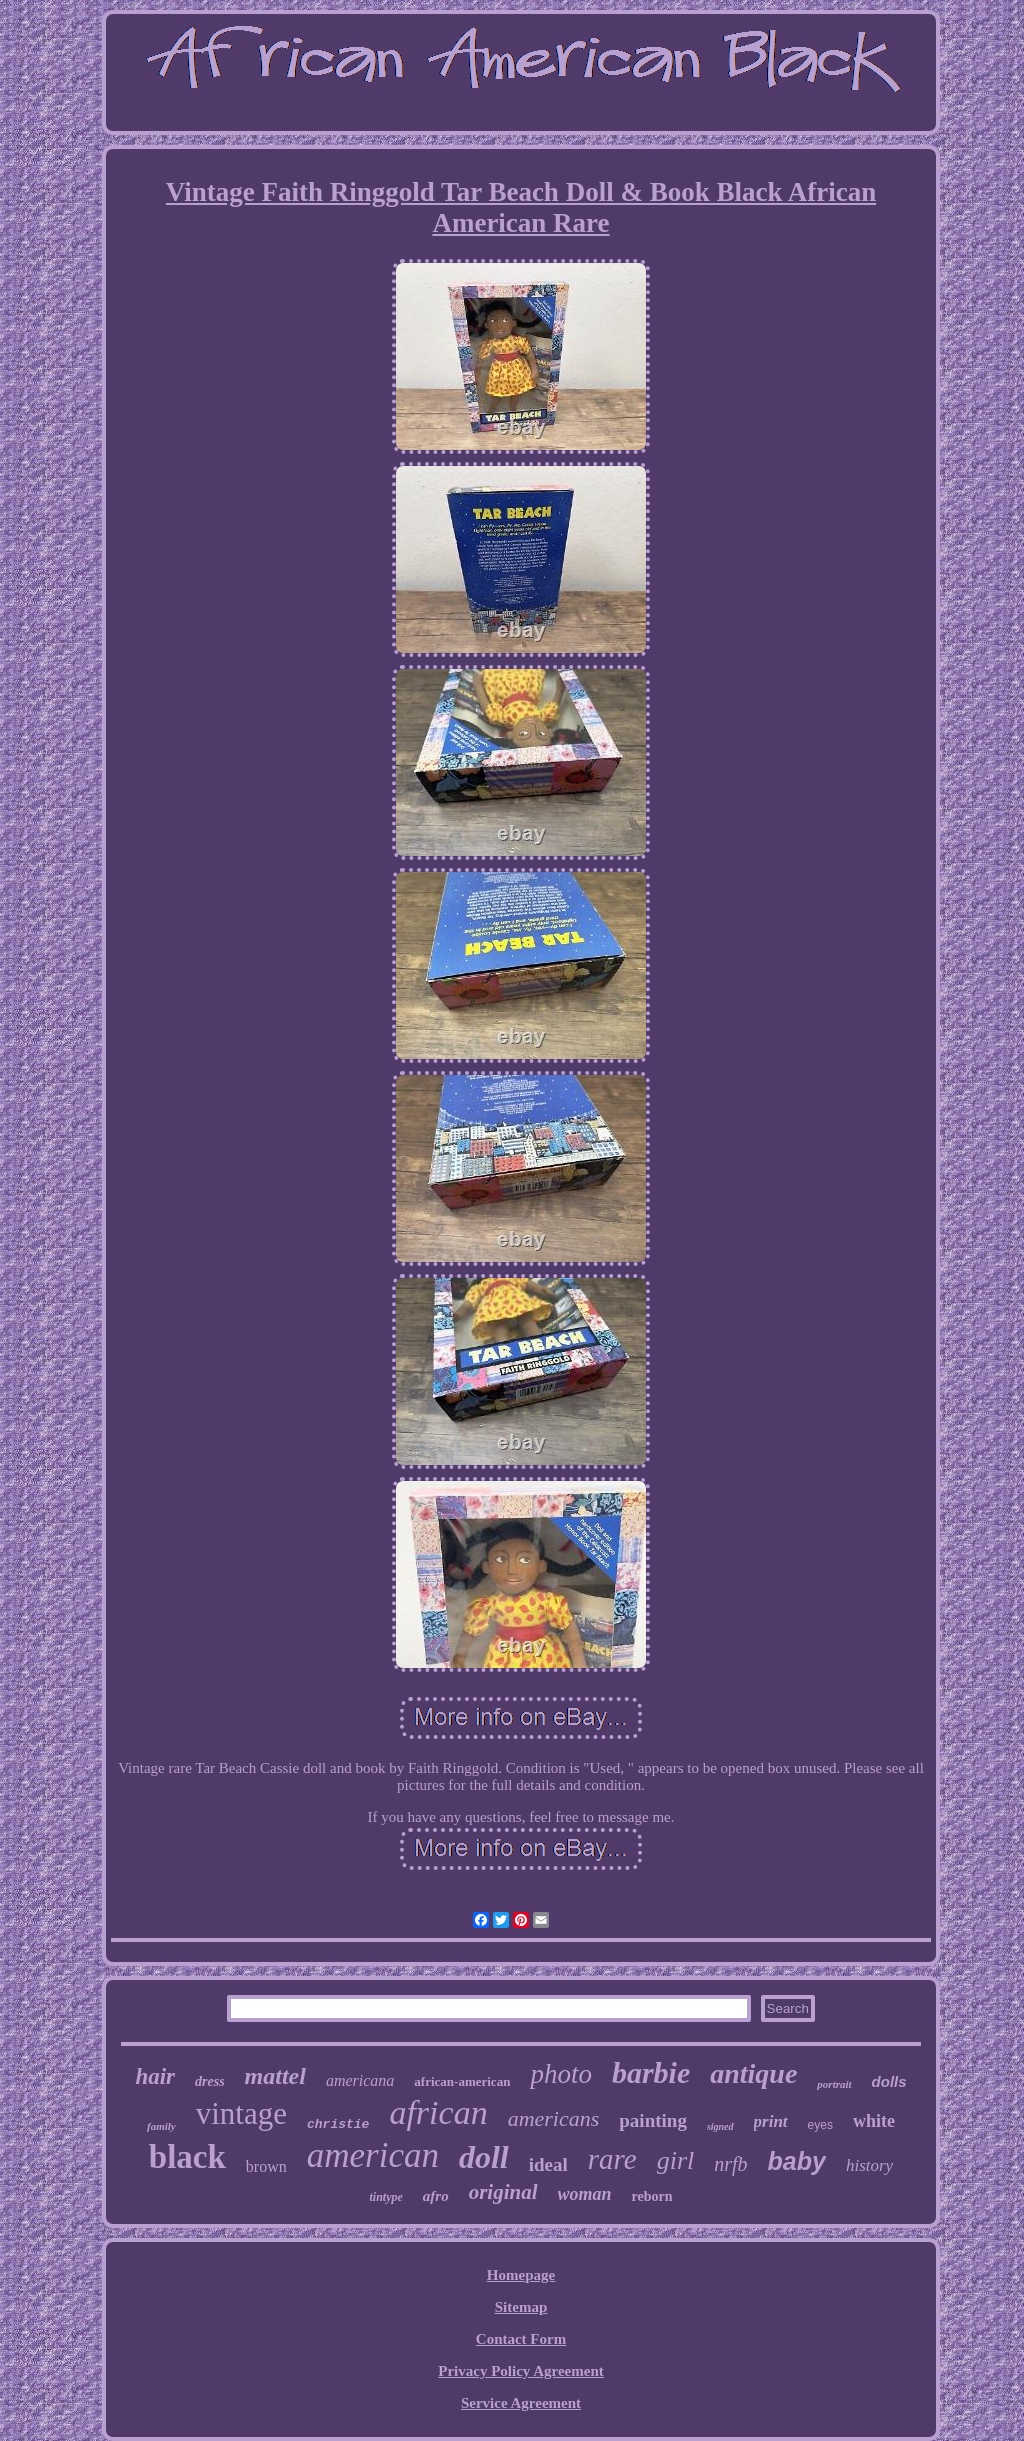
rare (612, 2159)
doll (484, 2157)
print (771, 2121)
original (503, 2192)
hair (155, 2076)
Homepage (521, 2275)
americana (360, 2080)
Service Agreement (521, 2403)
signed (720, 2126)
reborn (652, 2196)
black (187, 2157)
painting (653, 2120)
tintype (385, 2197)
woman (585, 2194)
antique (753, 2073)
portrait (834, 2084)
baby (797, 2161)
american (373, 2155)
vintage (241, 2113)
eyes (820, 2125)
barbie (651, 2072)
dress (210, 2081)
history (869, 2165)
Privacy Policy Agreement (521, 2371)
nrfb (730, 2164)
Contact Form (521, 2339)
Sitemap (521, 2307)
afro (436, 2196)
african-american (462, 2081)
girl (676, 2160)
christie (338, 2124)
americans (554, 2118)
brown (266, 2166)
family (161, 2126)
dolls (889, 2081)
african (438, 2112)
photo (561, 2074)
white (874, 2121)
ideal (548, 2164)
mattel (275, 2076)
